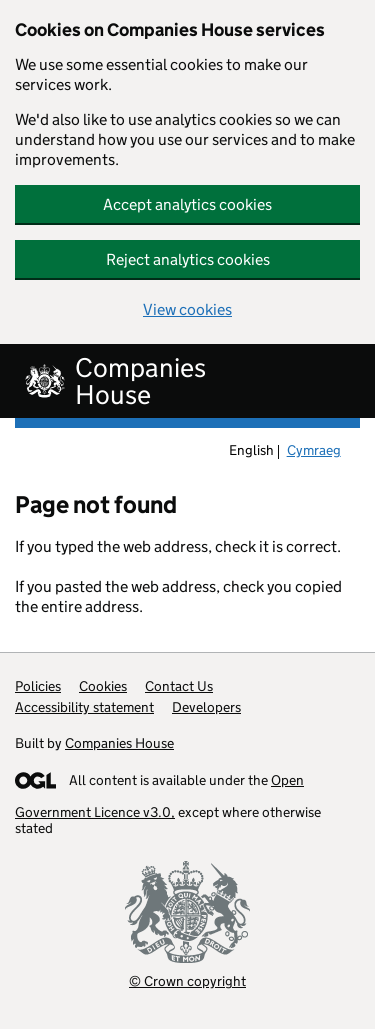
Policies (38, 686)
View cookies (187, 309)
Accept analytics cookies (187, 204)
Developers (206, 707)
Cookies (103, 686)
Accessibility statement (84, 707)
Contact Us (179, 686)
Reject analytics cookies (188, 259)
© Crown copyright (187, 980)
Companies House (119, 743)
